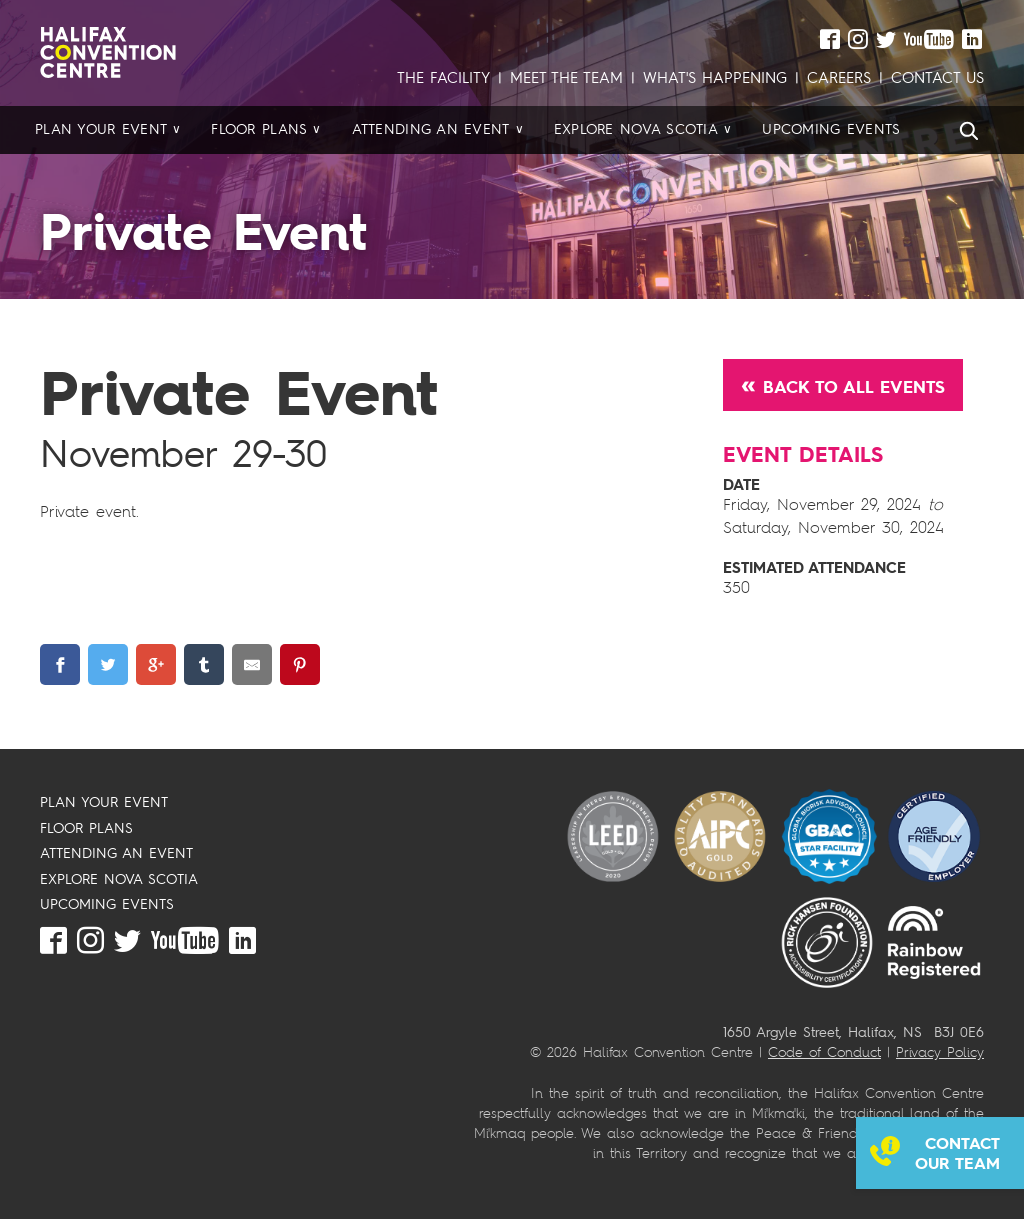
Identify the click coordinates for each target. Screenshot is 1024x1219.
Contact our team (957, 1153)
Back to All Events (854, 387)
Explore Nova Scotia (636, 129)
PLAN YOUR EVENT (104, 801)
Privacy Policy (940, 1051)
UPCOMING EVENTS (107, 903)
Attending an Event (431, 129)
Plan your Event (101, 129)
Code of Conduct (824, 1051)
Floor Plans (259, 129)
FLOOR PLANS (86, 827)
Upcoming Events (831, 129)
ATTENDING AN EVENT (116, 852)
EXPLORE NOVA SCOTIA (119, 878)
